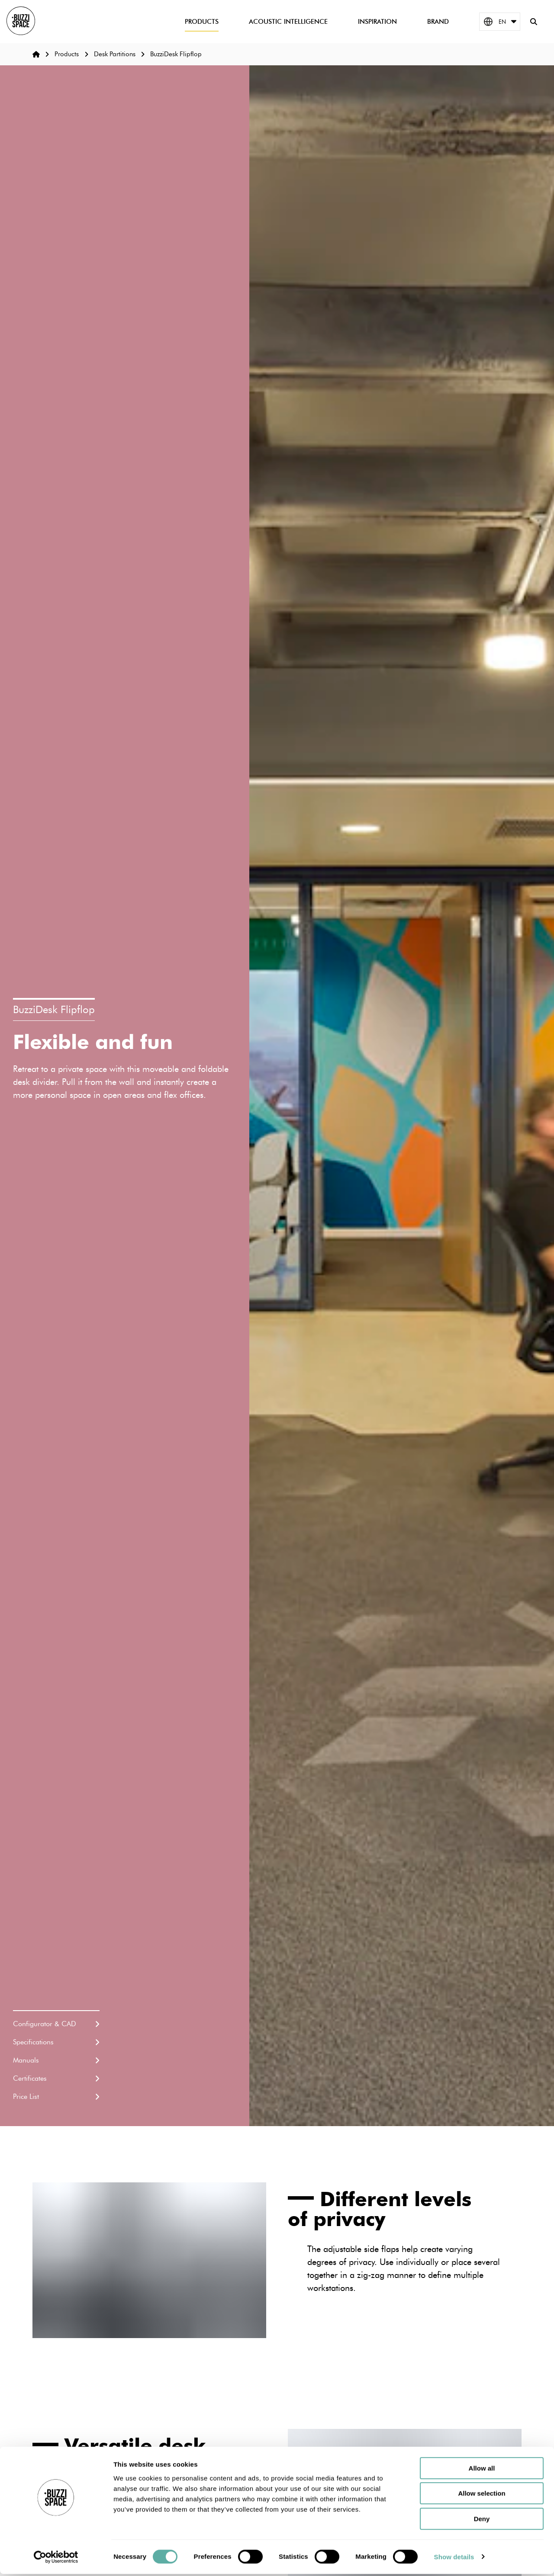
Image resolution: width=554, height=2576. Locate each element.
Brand (435, 23)
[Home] (36, 54)
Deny (482, 2521)
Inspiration (374, 23)
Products (199, 23)
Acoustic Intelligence (285, 23)
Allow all (482, 2470)
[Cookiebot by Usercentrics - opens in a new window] (56, 2559)
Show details (454, 2559)
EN (496, 23)
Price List (56, 2096)
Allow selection (481, 2495)
